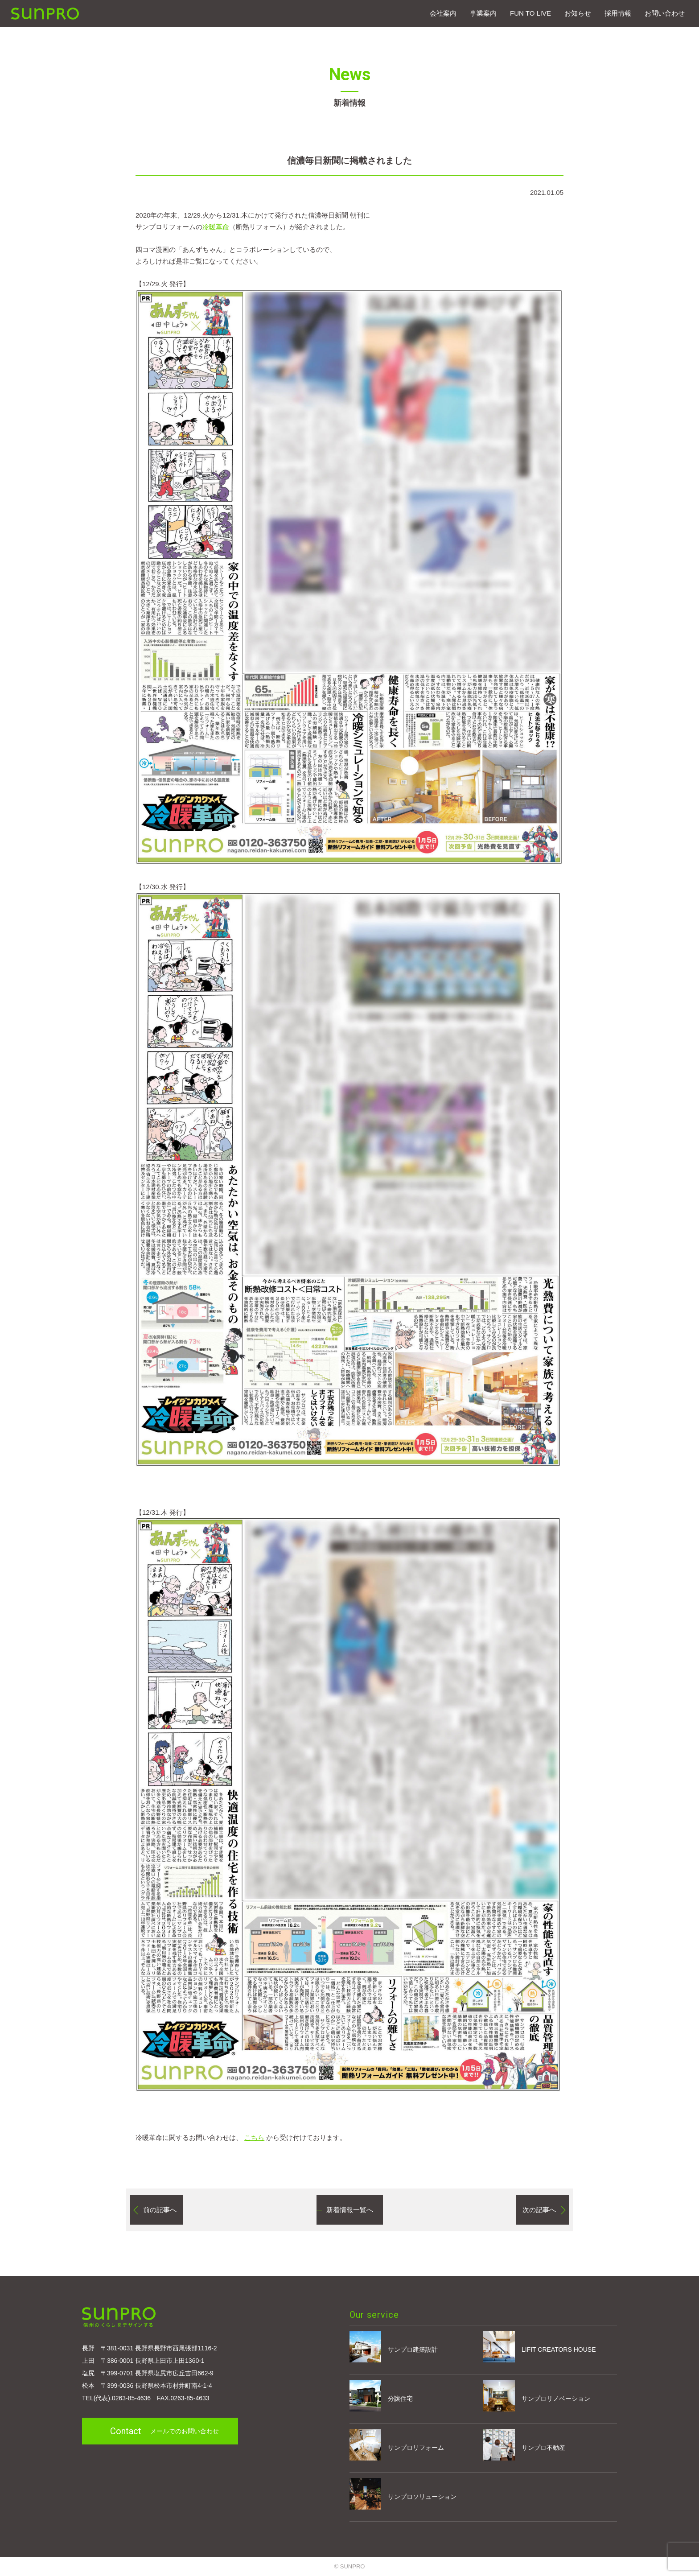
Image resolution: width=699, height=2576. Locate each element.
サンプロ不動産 (524, 2445)
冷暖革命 (215, 227)
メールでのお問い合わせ (164, 2431)
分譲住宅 (381, 2395)
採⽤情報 (617, 13)
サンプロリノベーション (536, 2395)
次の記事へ (539, 2209)
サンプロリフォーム (397, 2445)
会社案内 (443, 13)
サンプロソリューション (403, 2494)
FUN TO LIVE (530, 13)
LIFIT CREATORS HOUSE (539, 2346)
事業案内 (483, 13)
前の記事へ (160, 2209)
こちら (254, 2137)
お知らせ (577, 13)
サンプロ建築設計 (394, 2346)
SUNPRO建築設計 (45, 14)
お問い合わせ (665, 13)
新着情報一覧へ (349, 2209)
